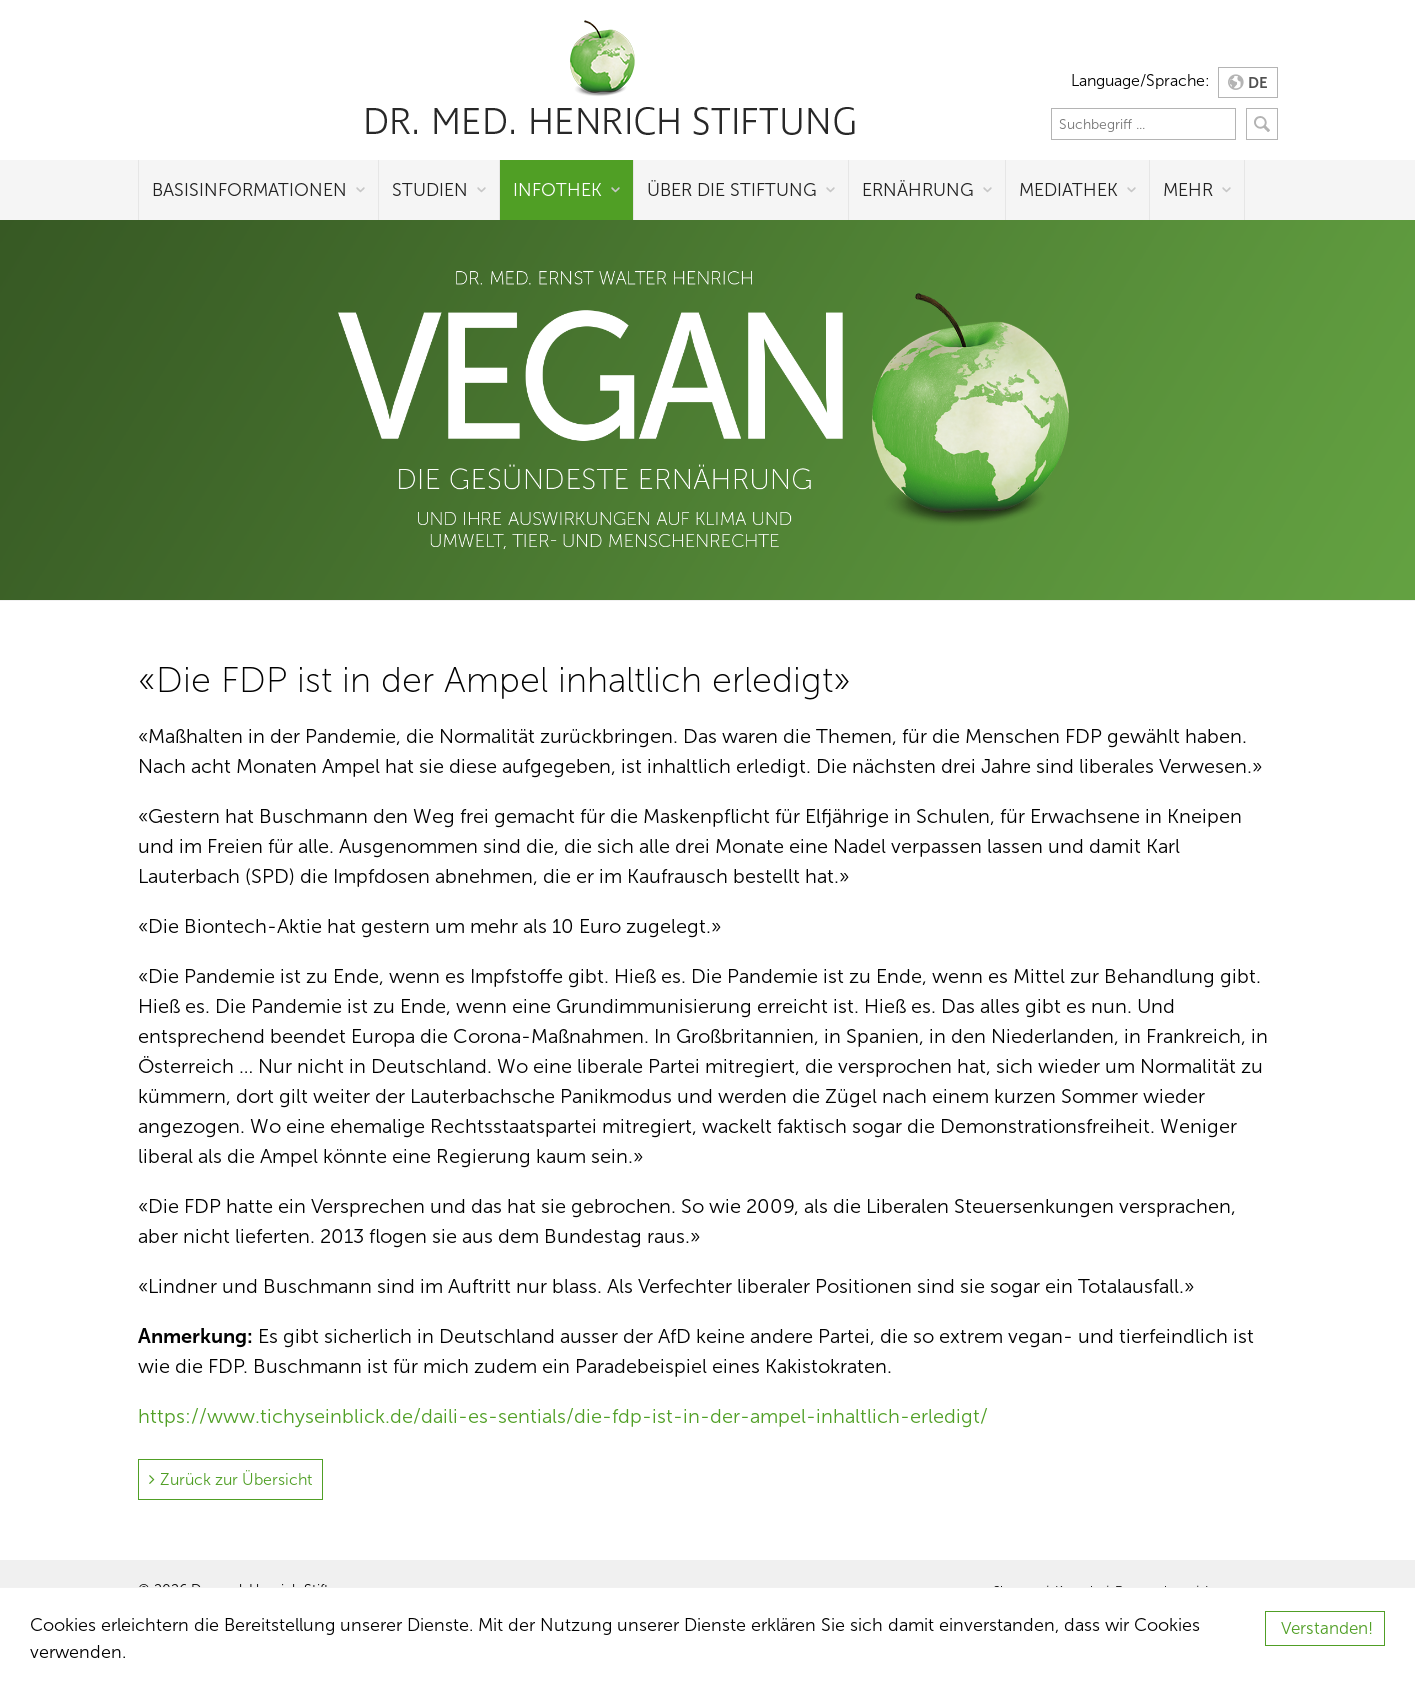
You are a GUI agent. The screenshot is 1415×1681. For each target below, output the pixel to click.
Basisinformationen (249, 190)
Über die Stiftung (732, 190)
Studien (430, 190)
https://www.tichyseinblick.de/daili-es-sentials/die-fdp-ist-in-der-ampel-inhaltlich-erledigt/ (563, 1416)
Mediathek (1068, 190)
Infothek (557, 190)
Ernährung (918, 190)
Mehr (1188, 190)
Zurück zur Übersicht (236, 1479)
